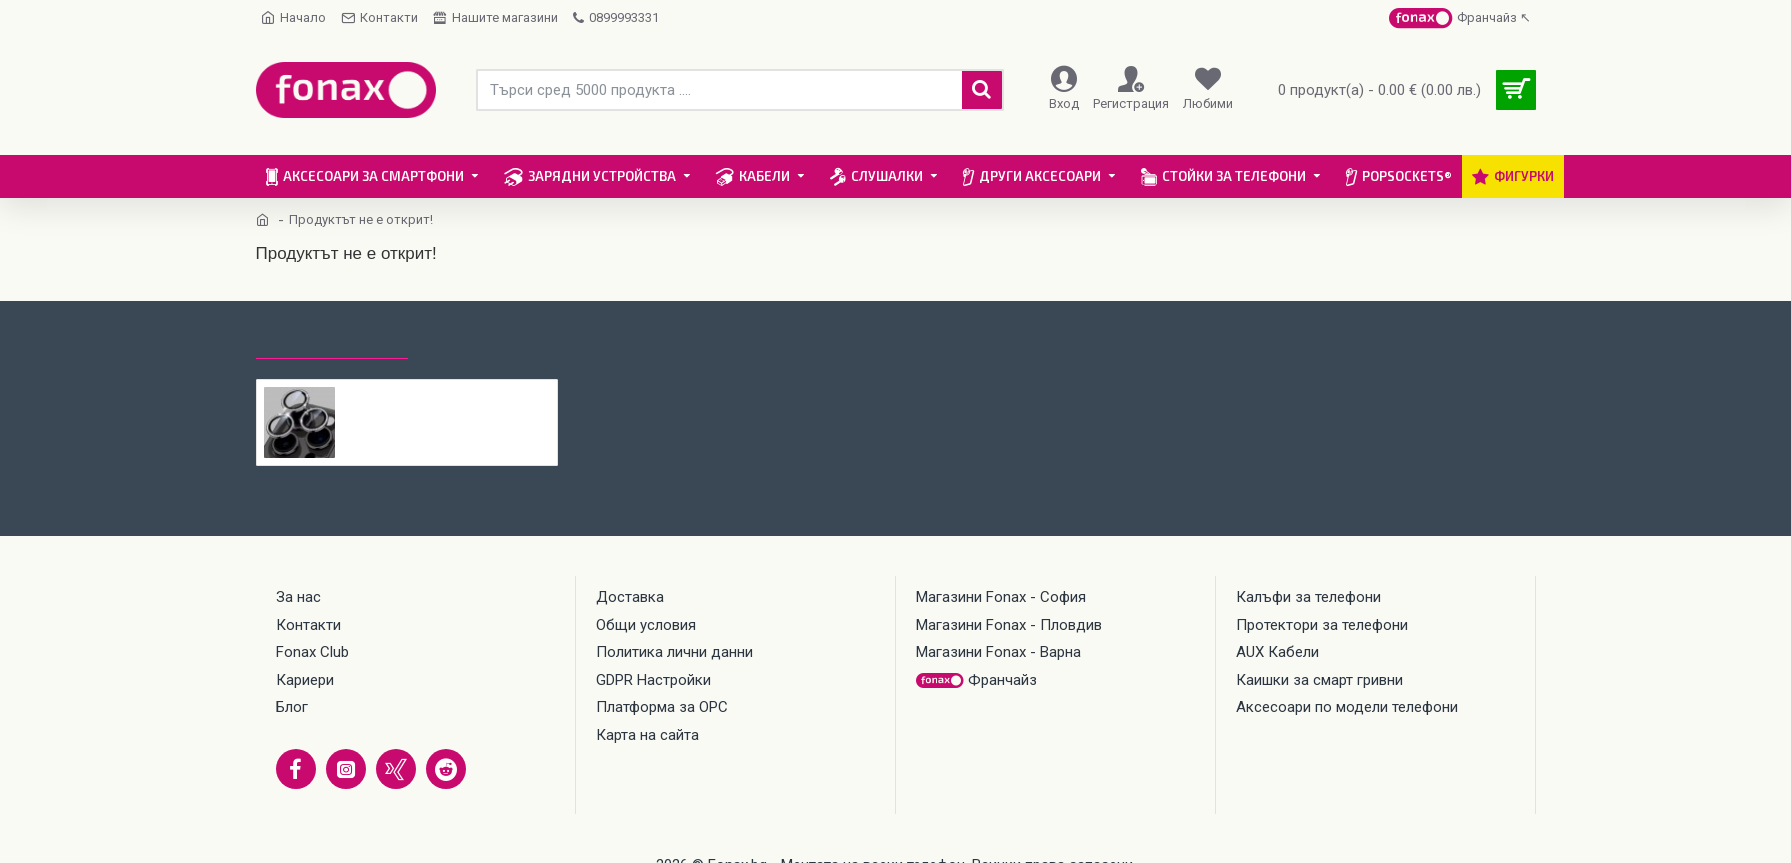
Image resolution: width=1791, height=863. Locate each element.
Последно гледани (332, 340)
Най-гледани (479, 340)
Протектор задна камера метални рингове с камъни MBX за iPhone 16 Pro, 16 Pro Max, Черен (446, 395)
